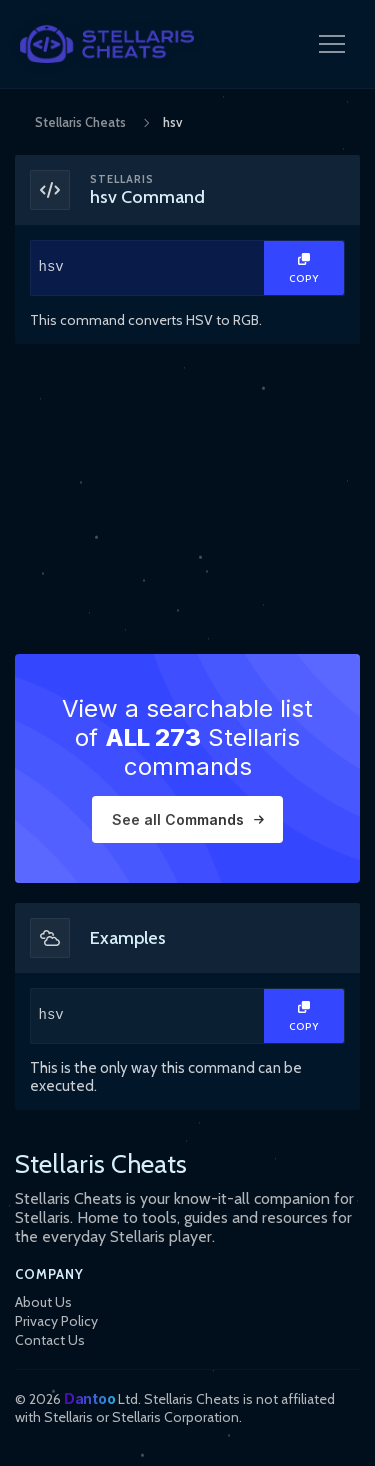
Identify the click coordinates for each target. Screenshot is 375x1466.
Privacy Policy (56, 1321)
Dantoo (89, 1398)
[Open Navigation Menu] (332, 44)
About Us (43, 1302)
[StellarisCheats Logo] (107, 44)
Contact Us (50, 1340)
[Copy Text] (304, 268)
